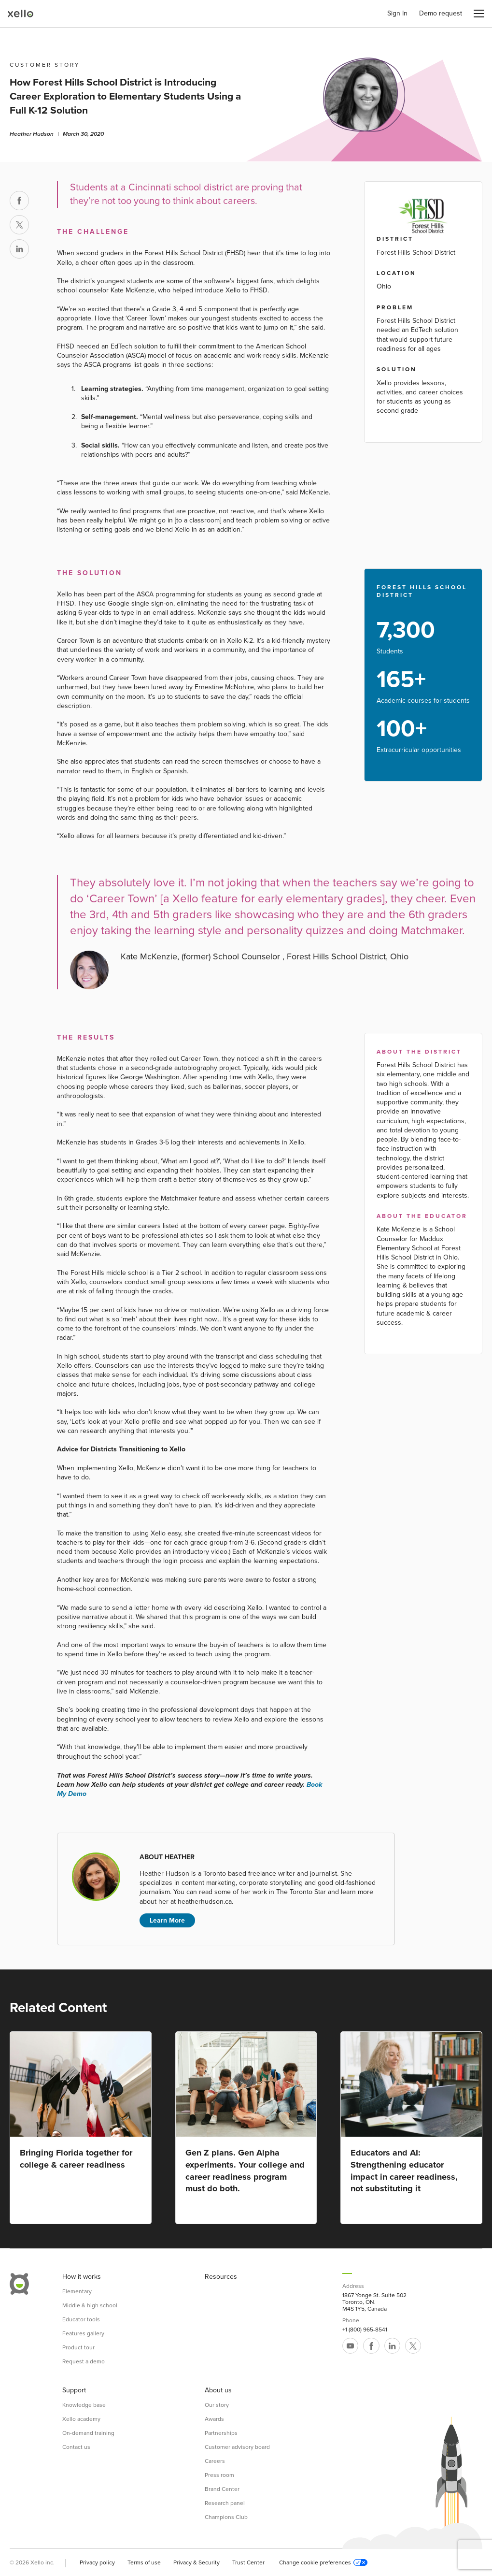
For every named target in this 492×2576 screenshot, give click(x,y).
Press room (219, 2475)
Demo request (440, 13)
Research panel (225, 2503)
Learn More (167, 1920)
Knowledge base (84, 2405)
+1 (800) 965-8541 (364, 2329)
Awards (214, 2419)
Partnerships (221, 2433)
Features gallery (83, 2333)
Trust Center (248, 2562)
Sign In (397, 13)
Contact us (76, 2447)
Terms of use (144, 2562)
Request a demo (83, 2361)
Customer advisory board (237, 2447)
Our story (217, 2405)
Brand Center (222, 2489)
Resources (221, 2277)
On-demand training (88, 2433)
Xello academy (81, 2419)
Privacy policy (97, 2562)
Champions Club (226, 2517)
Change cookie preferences (323, 2562)
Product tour (78, 2347)
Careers (215, 2461)
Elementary (77, 2291)
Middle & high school (89, 2305)
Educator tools (81, 2319)
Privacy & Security (196, 2562)
